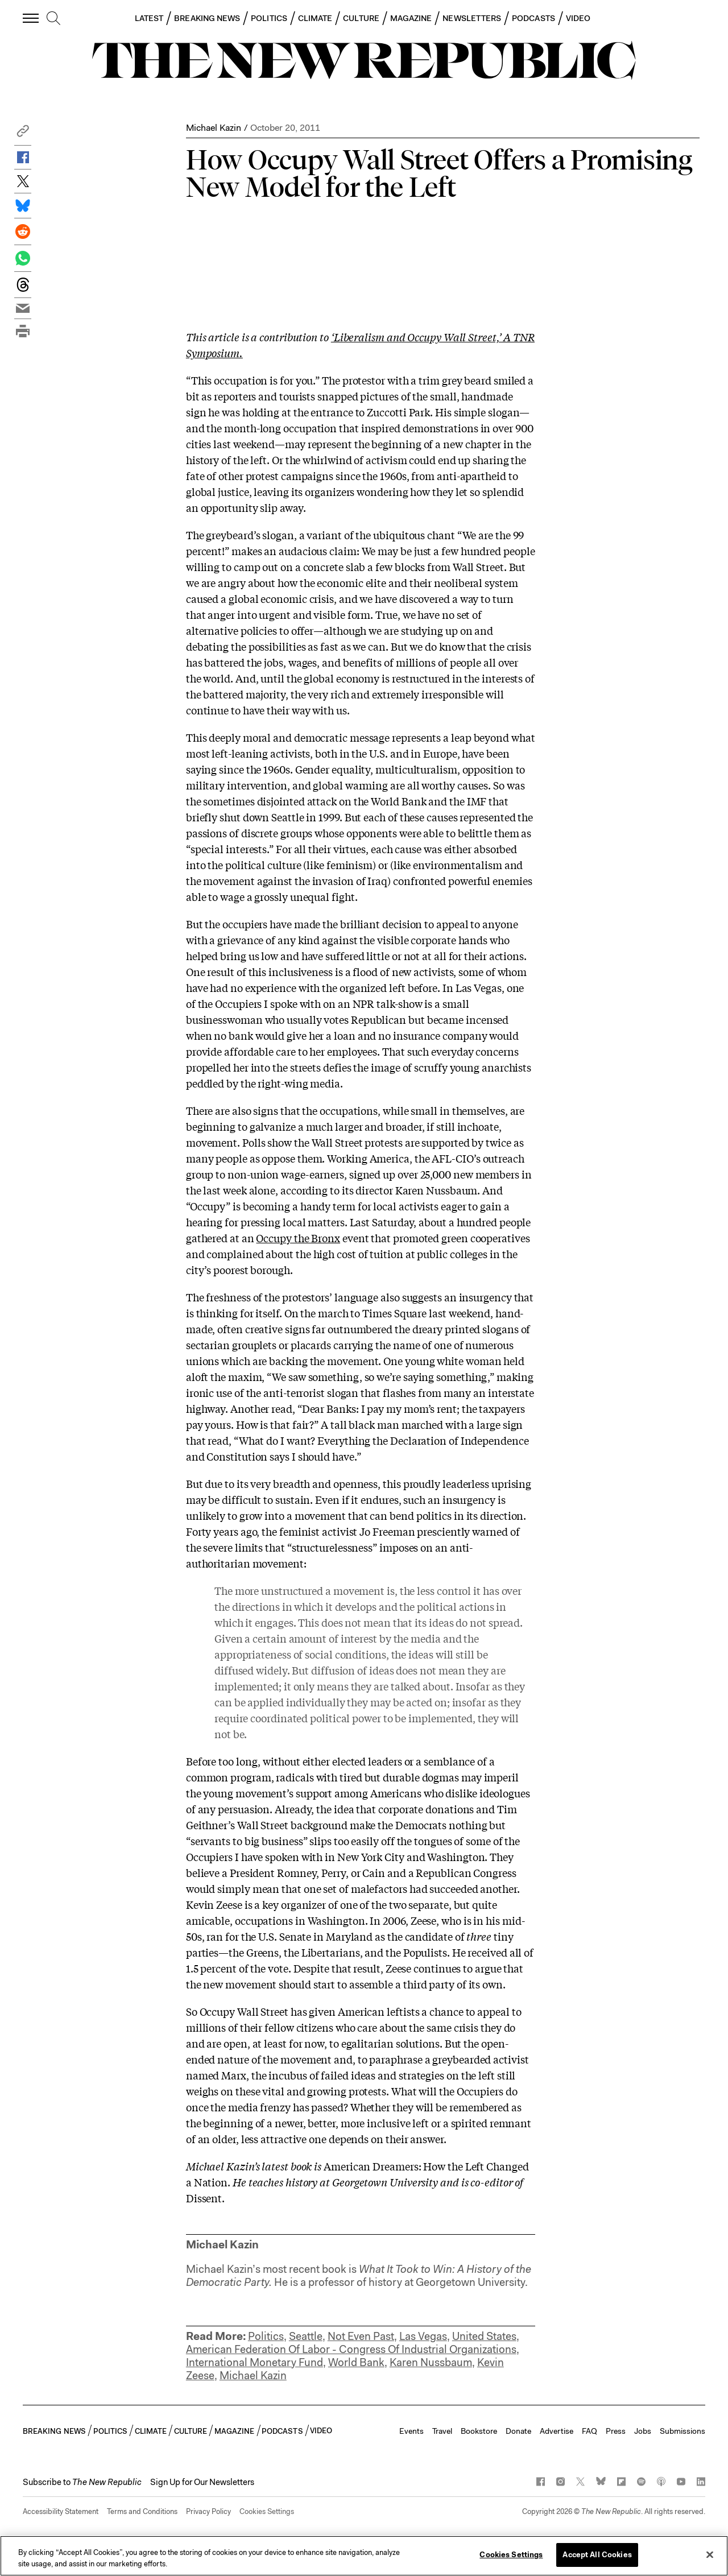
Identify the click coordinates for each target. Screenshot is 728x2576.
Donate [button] (518, 2431)
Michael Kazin (213, 128)
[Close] (709, 2554)
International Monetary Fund (254, 2362)
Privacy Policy (208, 2511)
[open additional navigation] (31, 18)
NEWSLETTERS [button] (471, 18)
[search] (53, 18)
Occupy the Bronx (298, 1237)
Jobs (642, 2431)
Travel (442, 2431)
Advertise (556, 2431)
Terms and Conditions (142, 2511)
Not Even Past (361, 2336)
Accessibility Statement (60, 2511)
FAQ (589, 2431)
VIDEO (578, 18)
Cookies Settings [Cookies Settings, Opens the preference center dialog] (511, 2555)
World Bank (356, 2362)
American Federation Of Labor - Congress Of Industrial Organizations (351, 2349)
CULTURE (361, 18)
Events (411, 2431)
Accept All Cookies (596, 2555)
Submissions (682, 2431)
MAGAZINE (411, 18)
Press (616, 2431)
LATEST (149, 18)
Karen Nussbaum (431, 2362)
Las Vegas (423, 2336)
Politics (266, 2336)
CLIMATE (315, 18)
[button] (22, 134)
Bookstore (479, 2431)
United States (484, 2336)
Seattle (305, 2336)
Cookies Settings (266, 2511)
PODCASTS (533, 18)
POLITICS (269, 18)
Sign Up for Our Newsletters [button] (202, 2482)
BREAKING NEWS (207, 18)
